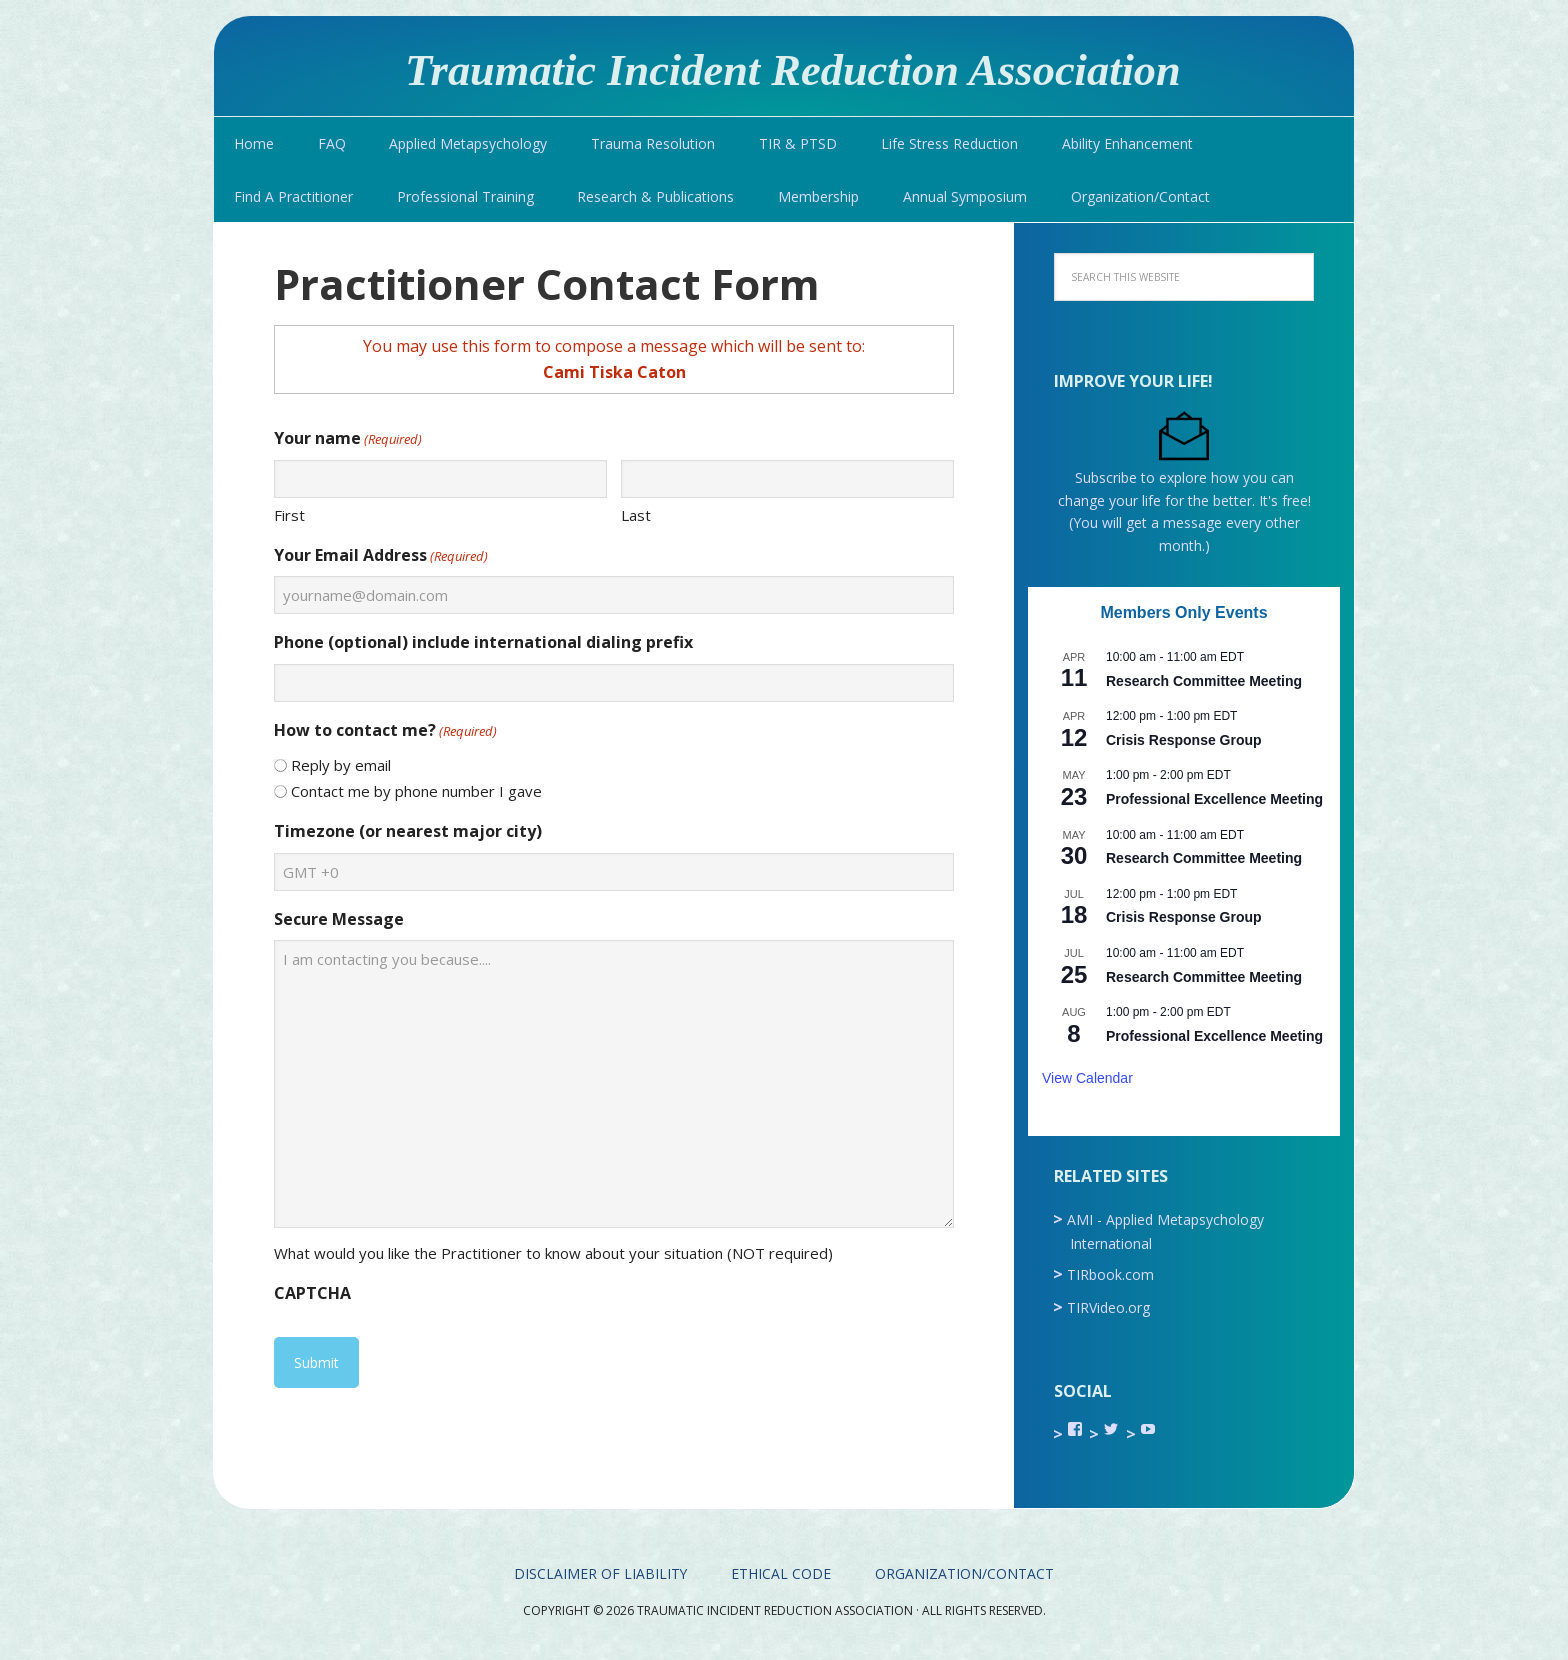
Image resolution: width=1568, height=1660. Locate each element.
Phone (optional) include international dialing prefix (483, 642)
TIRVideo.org (1108, 1307)
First (289, 515)
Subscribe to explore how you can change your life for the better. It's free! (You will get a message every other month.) (1184, 500)
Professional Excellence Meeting (1214, 799)
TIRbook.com (1110, 1274)
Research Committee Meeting (1204, 681)
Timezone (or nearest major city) (408, 831)
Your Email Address (381, 555)
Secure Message (339, 919)
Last (636, 515)
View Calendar (1087, 1078)
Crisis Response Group (1184, 740)
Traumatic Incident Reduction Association (803, 69)
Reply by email (341, 765)
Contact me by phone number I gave (416, 791)
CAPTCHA (312, 1293)
